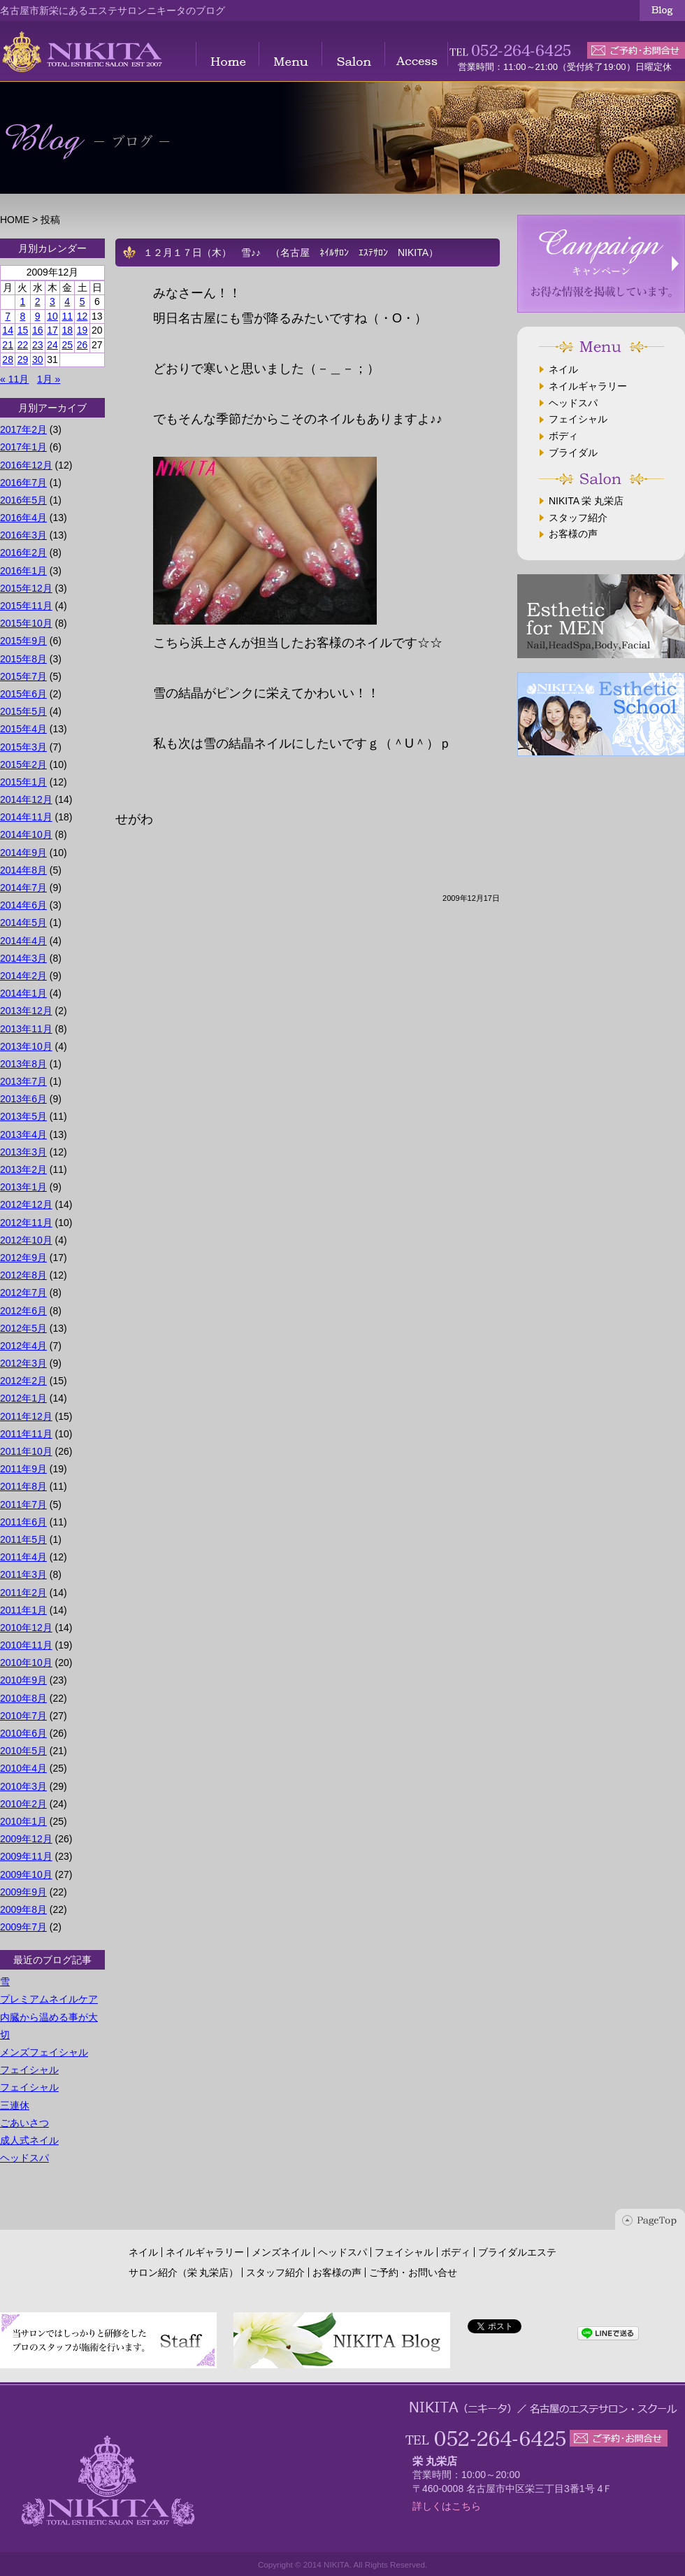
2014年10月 (26, 834)
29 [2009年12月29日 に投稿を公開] (23, 359)
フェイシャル (29, 2069)
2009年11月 (26, 1856)
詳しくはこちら (446, 2506)
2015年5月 (23, 711)
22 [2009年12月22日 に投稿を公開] (23, 344)
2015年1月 (23, 782)
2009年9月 (23, 1892)
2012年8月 (23, 1275)
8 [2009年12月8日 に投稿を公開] (23, 316)
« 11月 (14, 379)
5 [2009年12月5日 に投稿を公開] (82, 301)
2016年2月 (23, 552)
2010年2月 (23, 1803)
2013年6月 (23, 1098)
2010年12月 (26, 1627)
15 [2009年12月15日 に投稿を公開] (23, 330)
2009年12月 (26, 1838)
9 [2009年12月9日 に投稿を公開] (38, 316)
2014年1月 (23, 993)
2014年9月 (23, 852)
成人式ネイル (29, 2140)
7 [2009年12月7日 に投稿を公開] (7, 316)
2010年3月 (23, 1786)
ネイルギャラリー (588, 386)
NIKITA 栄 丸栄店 (586, 500)
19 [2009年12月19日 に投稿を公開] (82, 330)
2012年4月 (23, 1345)
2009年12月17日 (471, 898)
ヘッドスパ (24, 2157)
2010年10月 (26, 1662)
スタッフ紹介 (578, 517)
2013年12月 (26, 1010)
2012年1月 (23, 1398)
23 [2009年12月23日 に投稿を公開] (37, 344)
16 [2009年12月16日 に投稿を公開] (37, 330)
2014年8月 (23, 870)
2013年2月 (23, 1169)
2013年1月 (23, 1187)
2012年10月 (26, 1240)
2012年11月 (26, 1222)
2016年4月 (23, 517)
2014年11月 (26, 817)
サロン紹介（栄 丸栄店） (184, 2272)
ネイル (563, 369)
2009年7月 (23, 1927)
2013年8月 (23, 1063)
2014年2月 (23, 975)
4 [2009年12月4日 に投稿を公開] (67, 301)
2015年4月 (23, 728)
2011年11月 (26, 1433)
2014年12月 (26, 799)
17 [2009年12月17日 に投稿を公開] (52, 330)
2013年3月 (23, 1152)
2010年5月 (23, 1750)
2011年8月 (23, 1486)
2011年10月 (26, 1451)
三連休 (14, 2105)
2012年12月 (26, 1204)
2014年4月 (23, 940)
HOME (14, 219)
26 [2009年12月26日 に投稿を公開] (82, 344)
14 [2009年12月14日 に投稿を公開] (7, 330)
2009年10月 (26, 1874)
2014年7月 (23, 887)
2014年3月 (23, 958)
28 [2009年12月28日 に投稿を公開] (7, 359)
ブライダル (573, 452)
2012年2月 (23, 1380)
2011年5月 (23, 1539)
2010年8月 (23, 1698)
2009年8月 (23, 1909)
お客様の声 (573, 533)
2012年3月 (23, 1363)
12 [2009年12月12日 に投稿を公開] (82, 316)
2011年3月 (23, 1574)
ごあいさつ (24, 2122)
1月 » (48, 379)
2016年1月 (23, 570)
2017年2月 (23, 429)
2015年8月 (23, 658)
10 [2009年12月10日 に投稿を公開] (52, 316)
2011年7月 (23, 1504)
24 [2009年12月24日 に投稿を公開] (52, 344)
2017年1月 (23, 447)
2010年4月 (23, 1768)
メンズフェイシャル (44, 2052)
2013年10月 (26, 1046)
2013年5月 (23, 1116)
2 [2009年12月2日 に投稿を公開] (38, 301)
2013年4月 (23, 1134)
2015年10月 (26, 623)
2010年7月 (23, 1715)
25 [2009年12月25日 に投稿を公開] (67, 344)
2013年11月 (26, 1028)
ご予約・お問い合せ (413, 2272)
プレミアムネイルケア (49, 1999)
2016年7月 (23, 482)
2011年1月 (23, 1610)
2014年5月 (23, 922)
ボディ (563, 435)
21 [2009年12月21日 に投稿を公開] (7, 344)
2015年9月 (23, 640)
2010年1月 (23, 1821)
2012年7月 (23, 1292)
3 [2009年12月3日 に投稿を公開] (52, 301)
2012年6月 (23, 1310)
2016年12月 (26, 465)
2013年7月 (23, 1081)
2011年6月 (23, 1522)
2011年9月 (23, 1468)
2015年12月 (26, 588)
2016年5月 (23, 500)
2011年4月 (23, 1557)
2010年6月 (23, 1733)
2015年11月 (26, 605)
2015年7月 (23, 676)
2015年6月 (23, 693)
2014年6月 (23, 905)
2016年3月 (23, 535)
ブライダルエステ (517, 2252)
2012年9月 (23, 1257)
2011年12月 (26, 1416)
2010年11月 (26, 1645)
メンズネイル (281, 2252)
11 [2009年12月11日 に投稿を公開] (67, 316)
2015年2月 (23, 764)
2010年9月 (23, 1680)
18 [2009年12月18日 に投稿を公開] (67, 330)
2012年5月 (23, 1328)
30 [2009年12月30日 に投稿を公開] (37, 359)
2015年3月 (23, 747)
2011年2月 (23, 1592)
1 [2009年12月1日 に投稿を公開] (23, 301)
